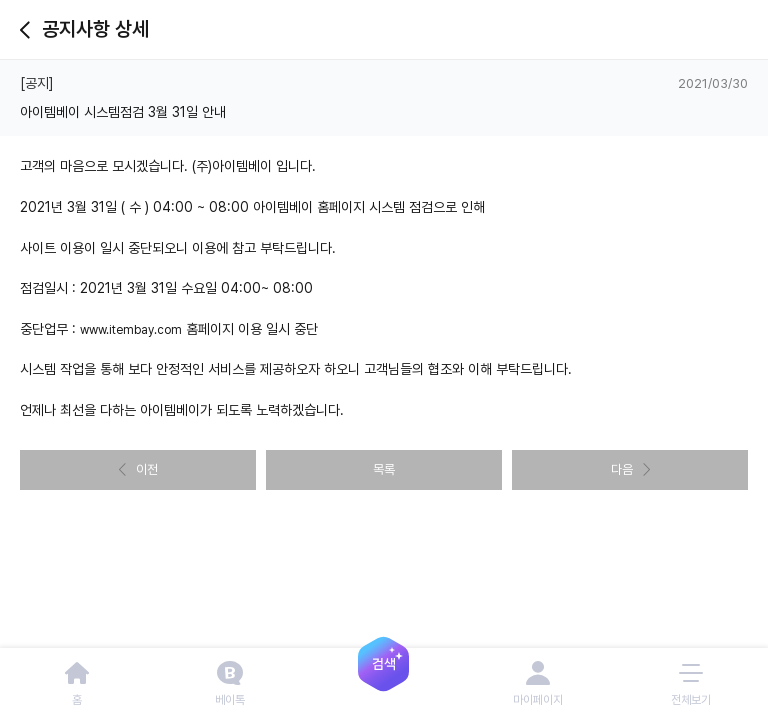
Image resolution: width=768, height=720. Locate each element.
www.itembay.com (131, 330)
